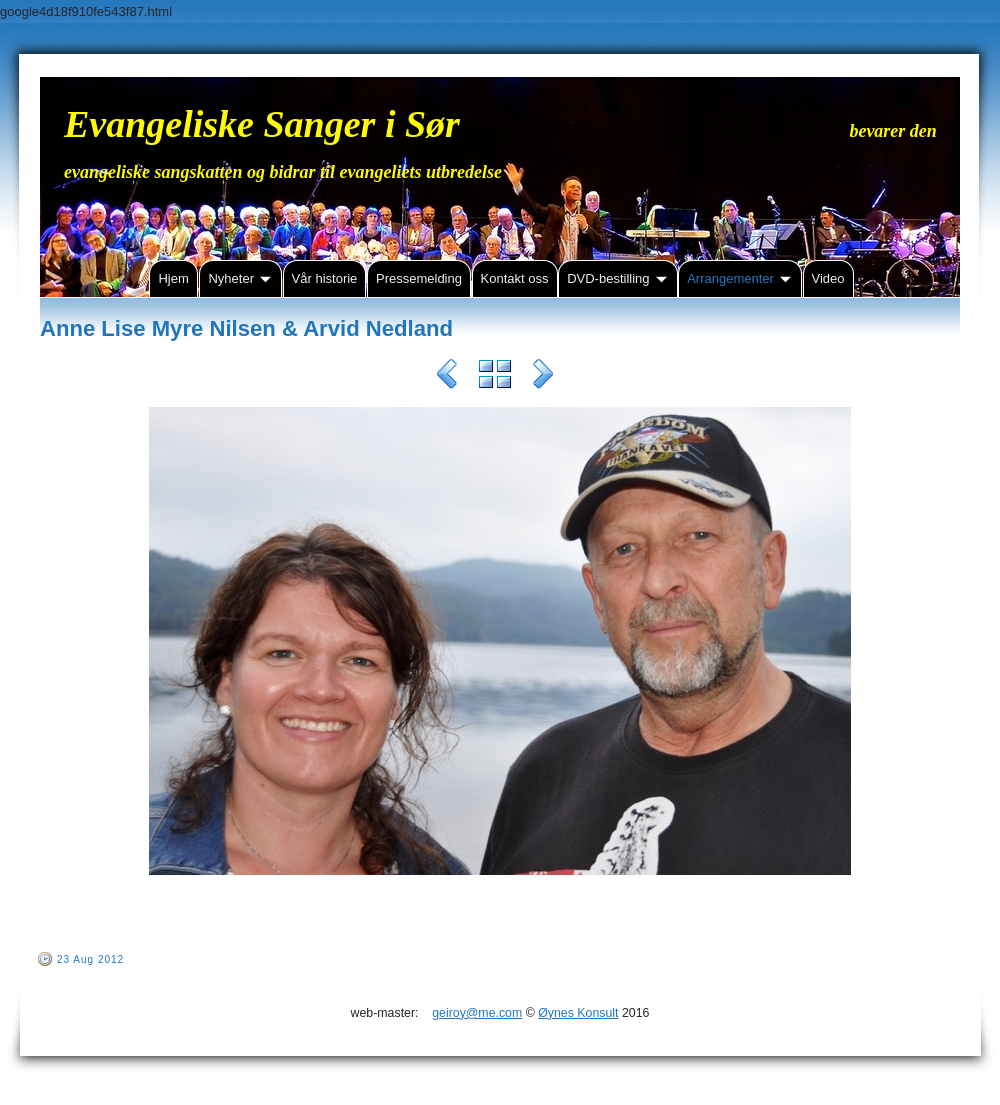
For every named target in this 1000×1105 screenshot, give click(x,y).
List (495, 377)
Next (543, 377)
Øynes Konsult (578, 1013)
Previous (447, 377)
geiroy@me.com (477, 1013)
